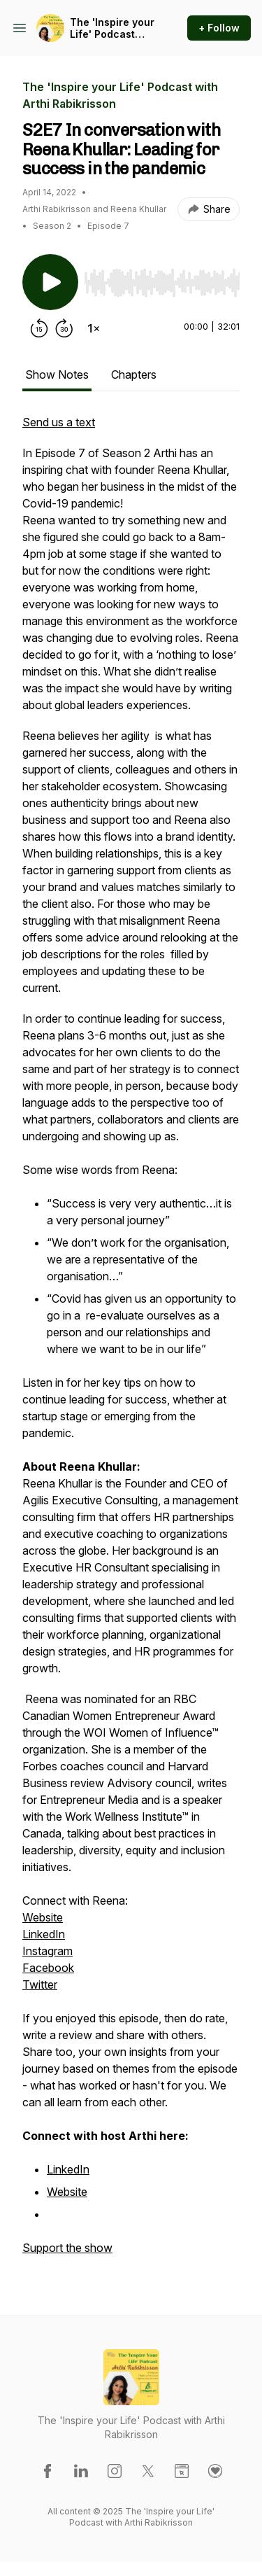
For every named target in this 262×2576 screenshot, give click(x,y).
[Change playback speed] (94, 328)
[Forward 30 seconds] (64, 328)
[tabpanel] (131, 1342)
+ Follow (219, 28)
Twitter (39, 1984)
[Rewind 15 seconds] (39, 328)
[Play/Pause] (50, 282)
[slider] (162, 283)
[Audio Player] (162, 278)
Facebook (48, 1968)
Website (42, 1917)
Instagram (47, 1951)
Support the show (67, 2248)
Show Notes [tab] (57, 375)
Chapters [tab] (134, 375)
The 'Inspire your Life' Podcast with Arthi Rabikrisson (112, 28)
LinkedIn (43, 1934)
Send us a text (58, 422)
